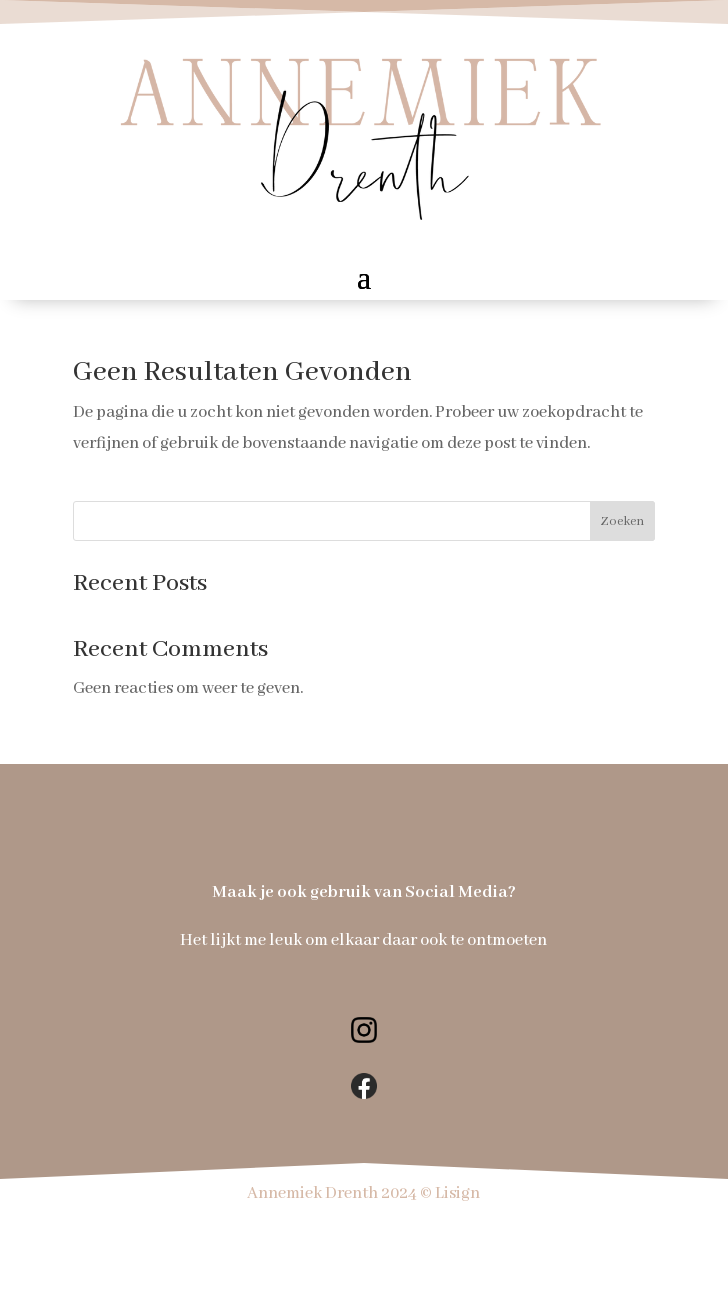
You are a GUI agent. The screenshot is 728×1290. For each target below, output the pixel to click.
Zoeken (622, 521)
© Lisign (450, 1193)
